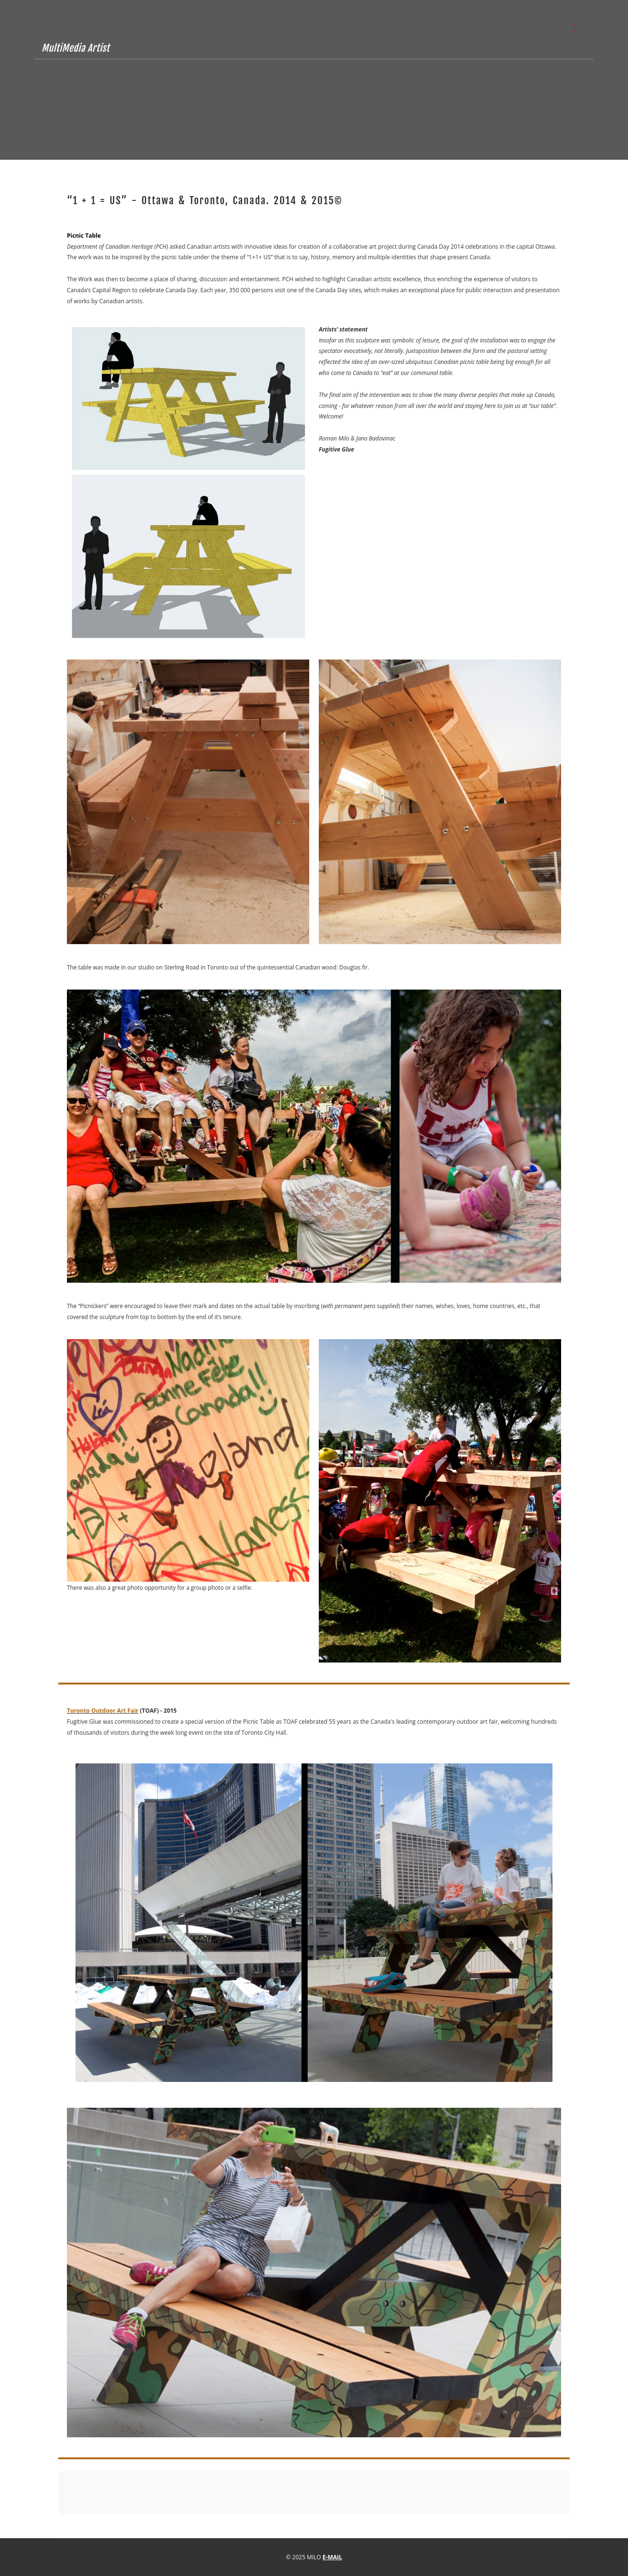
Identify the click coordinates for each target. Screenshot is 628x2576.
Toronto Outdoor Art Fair (103, 1710)
